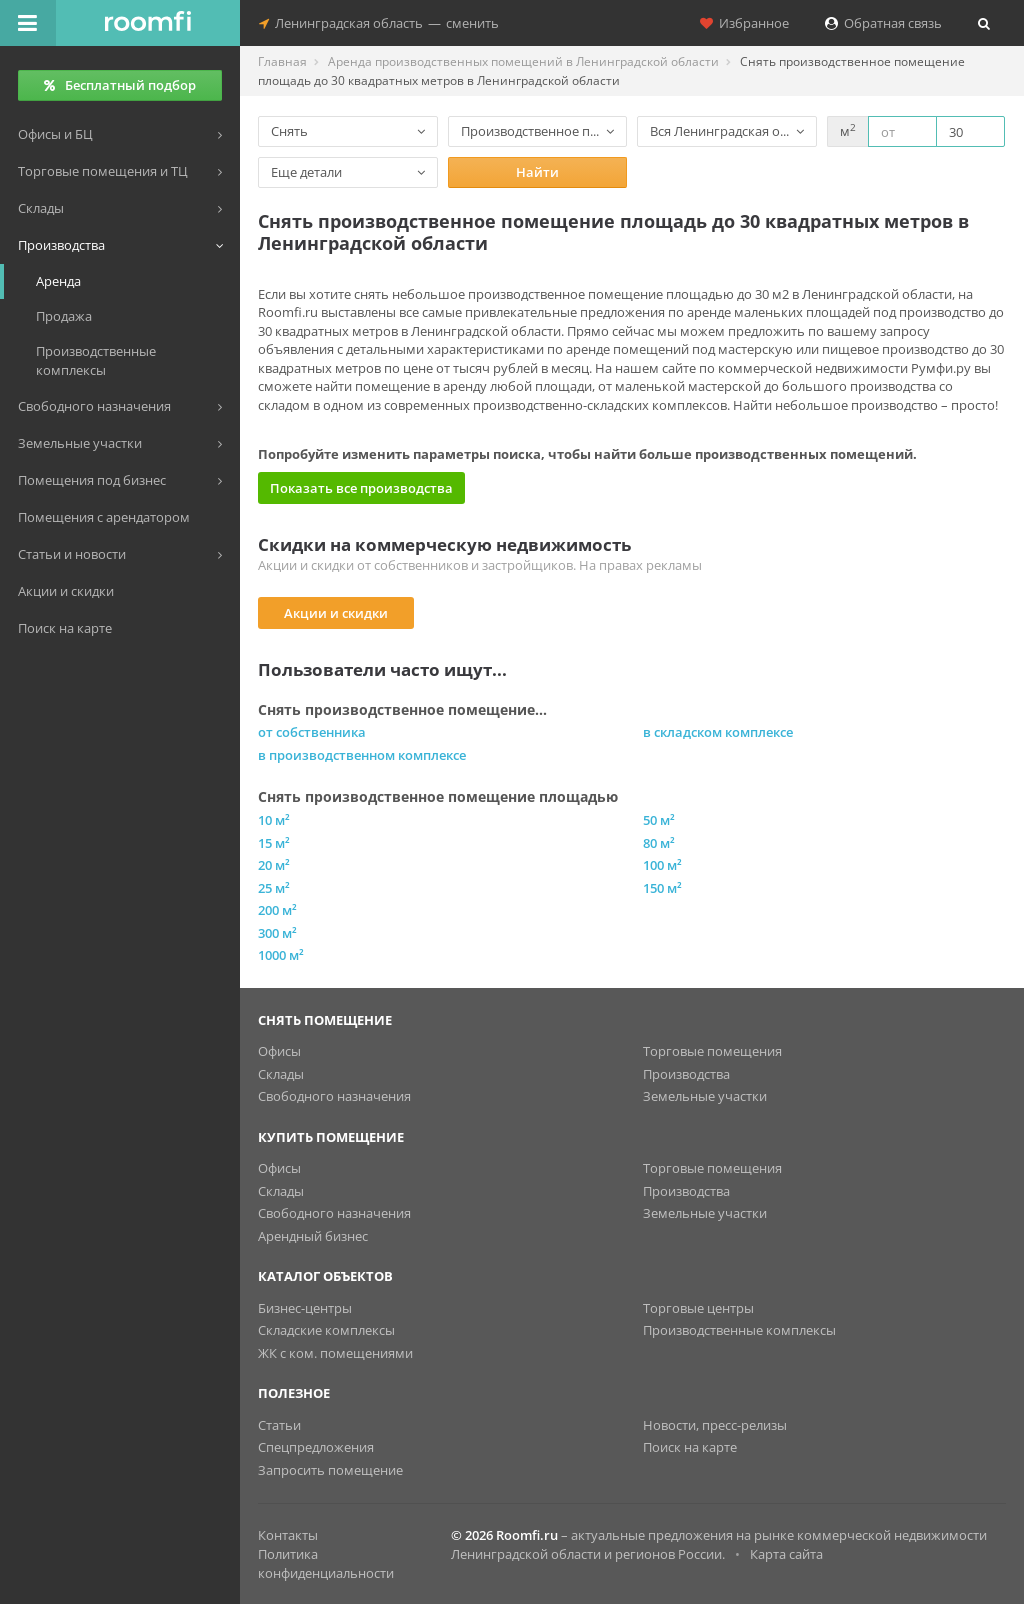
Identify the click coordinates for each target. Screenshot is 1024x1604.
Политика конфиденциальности (326, 1563)
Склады (281, 1074)
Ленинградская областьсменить (379, 23)
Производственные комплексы (739, 1330)
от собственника (312, 732)
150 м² (662, 888)
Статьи (279, 1425)
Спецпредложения (316, 1447)
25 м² (274, 888)
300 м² (277, 933)
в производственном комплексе (362, 755)
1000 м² (281, 955)
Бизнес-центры (305, 1308)
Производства (686, 1074)
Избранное (744, 23)
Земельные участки (705, 1096)
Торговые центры (698, 1308)
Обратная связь (883, 23)
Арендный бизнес (313, 1236)
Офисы (279, 1051)
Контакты (288, 1535)
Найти (537, 172)
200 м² (277, 910)
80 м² (659, 843)
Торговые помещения (712, 1051)
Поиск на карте (690, 1447)
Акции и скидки (336, 613)
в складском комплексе (718, 732)
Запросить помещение (330, 1470)
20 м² (274, 865)
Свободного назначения (334, 1096)
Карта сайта (786, 1554)
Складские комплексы (326, 1330)
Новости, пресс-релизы (715, 1425)
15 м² (274, 843)
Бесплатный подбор (120, 85)
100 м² (662, 865)
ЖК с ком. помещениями (335, 1353)
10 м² (274, 820)
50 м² (659, 820)
